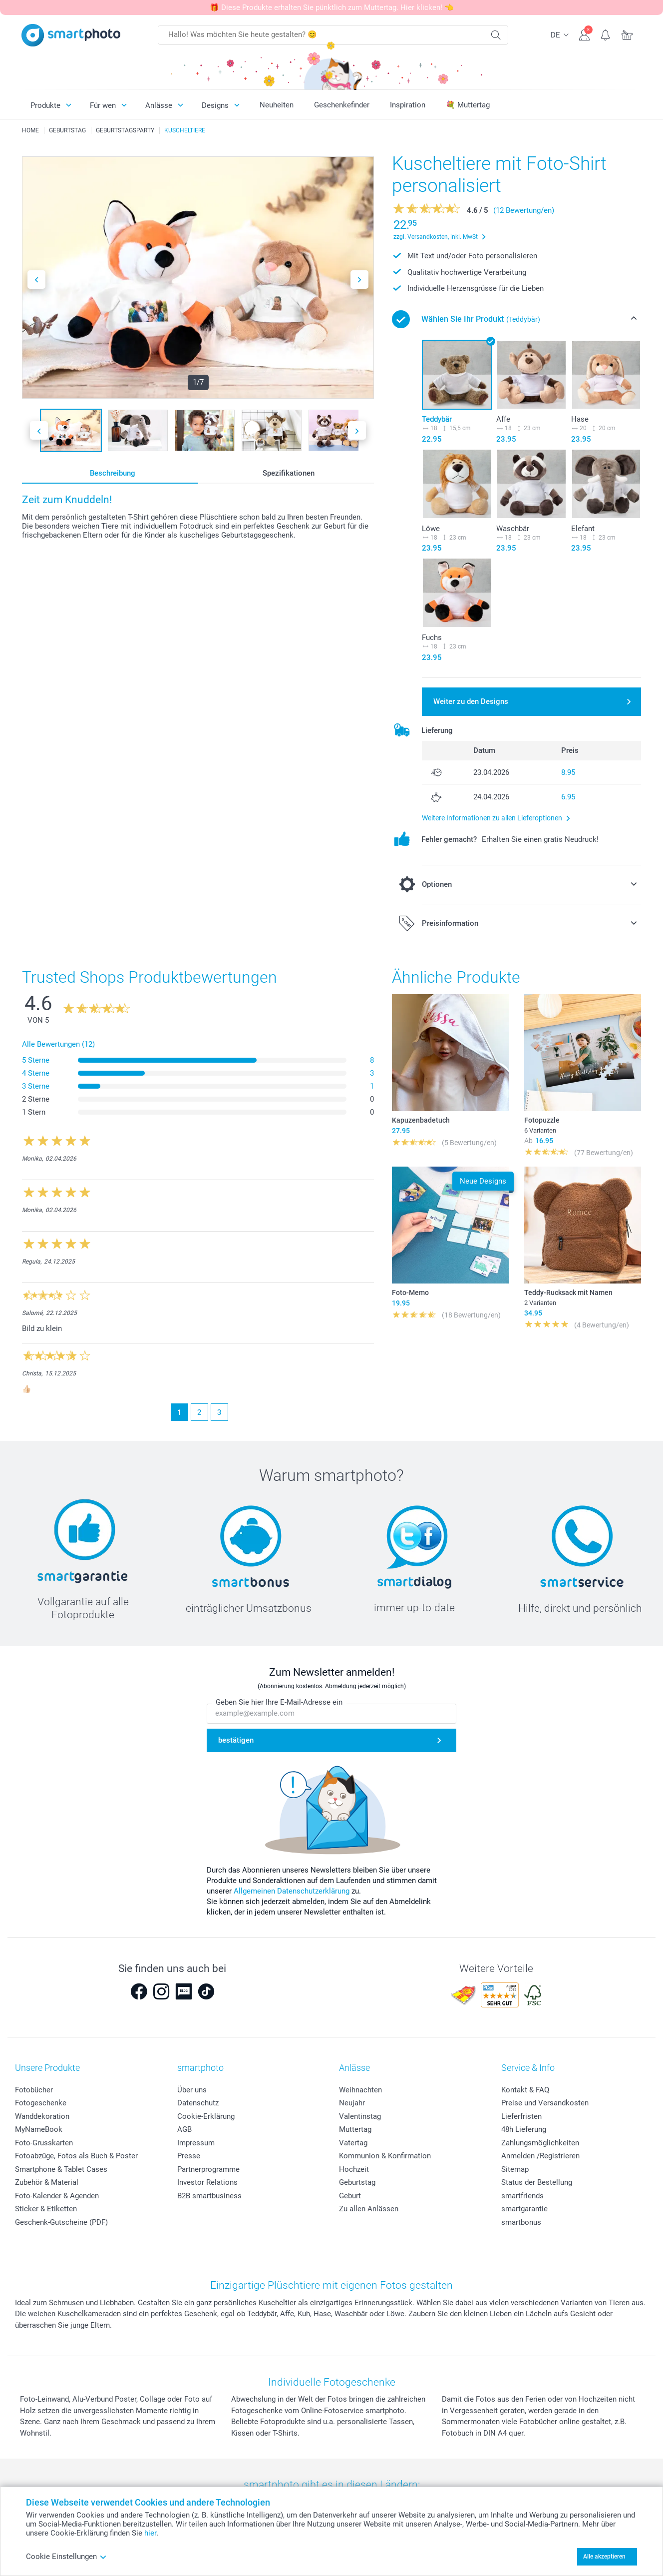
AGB (184, 2129)
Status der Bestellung (536, 2182)
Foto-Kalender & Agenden (57, 2195)
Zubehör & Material (46, 2182)
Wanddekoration (42, 2116)
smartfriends (522, 2195)
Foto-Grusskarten (44, 2142)
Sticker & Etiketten (46, 2208)
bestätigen (236, 1740)
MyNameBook (38, 2129)
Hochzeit (354, 2169)
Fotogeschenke (40, 2102)
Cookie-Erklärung (206, 2116)
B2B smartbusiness (209, 2195)
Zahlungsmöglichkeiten (540, 2142)
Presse (188, 2155)
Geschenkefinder (341, 104)
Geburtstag (357, 2182)
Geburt (350, 2195)
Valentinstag (360, 2116)
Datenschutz (198, 2102)
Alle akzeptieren (604, 2556)
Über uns (192, 2089)
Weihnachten (360, 2089)
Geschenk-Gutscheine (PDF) (61, 2222)
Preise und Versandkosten (545, 2102)
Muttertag (355, 2129)
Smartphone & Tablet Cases (61, 2169)
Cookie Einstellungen (66, 2556)
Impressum (196, 2142)
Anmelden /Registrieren (540, 2155)
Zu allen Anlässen (368, 2208)
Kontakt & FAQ (525, 2089)
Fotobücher (34, 2089)
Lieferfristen (521, 2116)
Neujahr (352, 2102)
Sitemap (515, 2169)
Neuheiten (277, 104)
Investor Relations (207, 2182)
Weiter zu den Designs (470, 701)
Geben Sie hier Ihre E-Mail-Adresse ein (279, 1702)
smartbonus (521, 2222)
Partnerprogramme (208, 2169)
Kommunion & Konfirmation (385, 2155)
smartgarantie (524, 2208)
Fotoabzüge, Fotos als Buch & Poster (76, 2155)
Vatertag (353, 2142)
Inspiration (407, 104)
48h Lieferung (523, 2129)
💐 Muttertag (468, 104)
